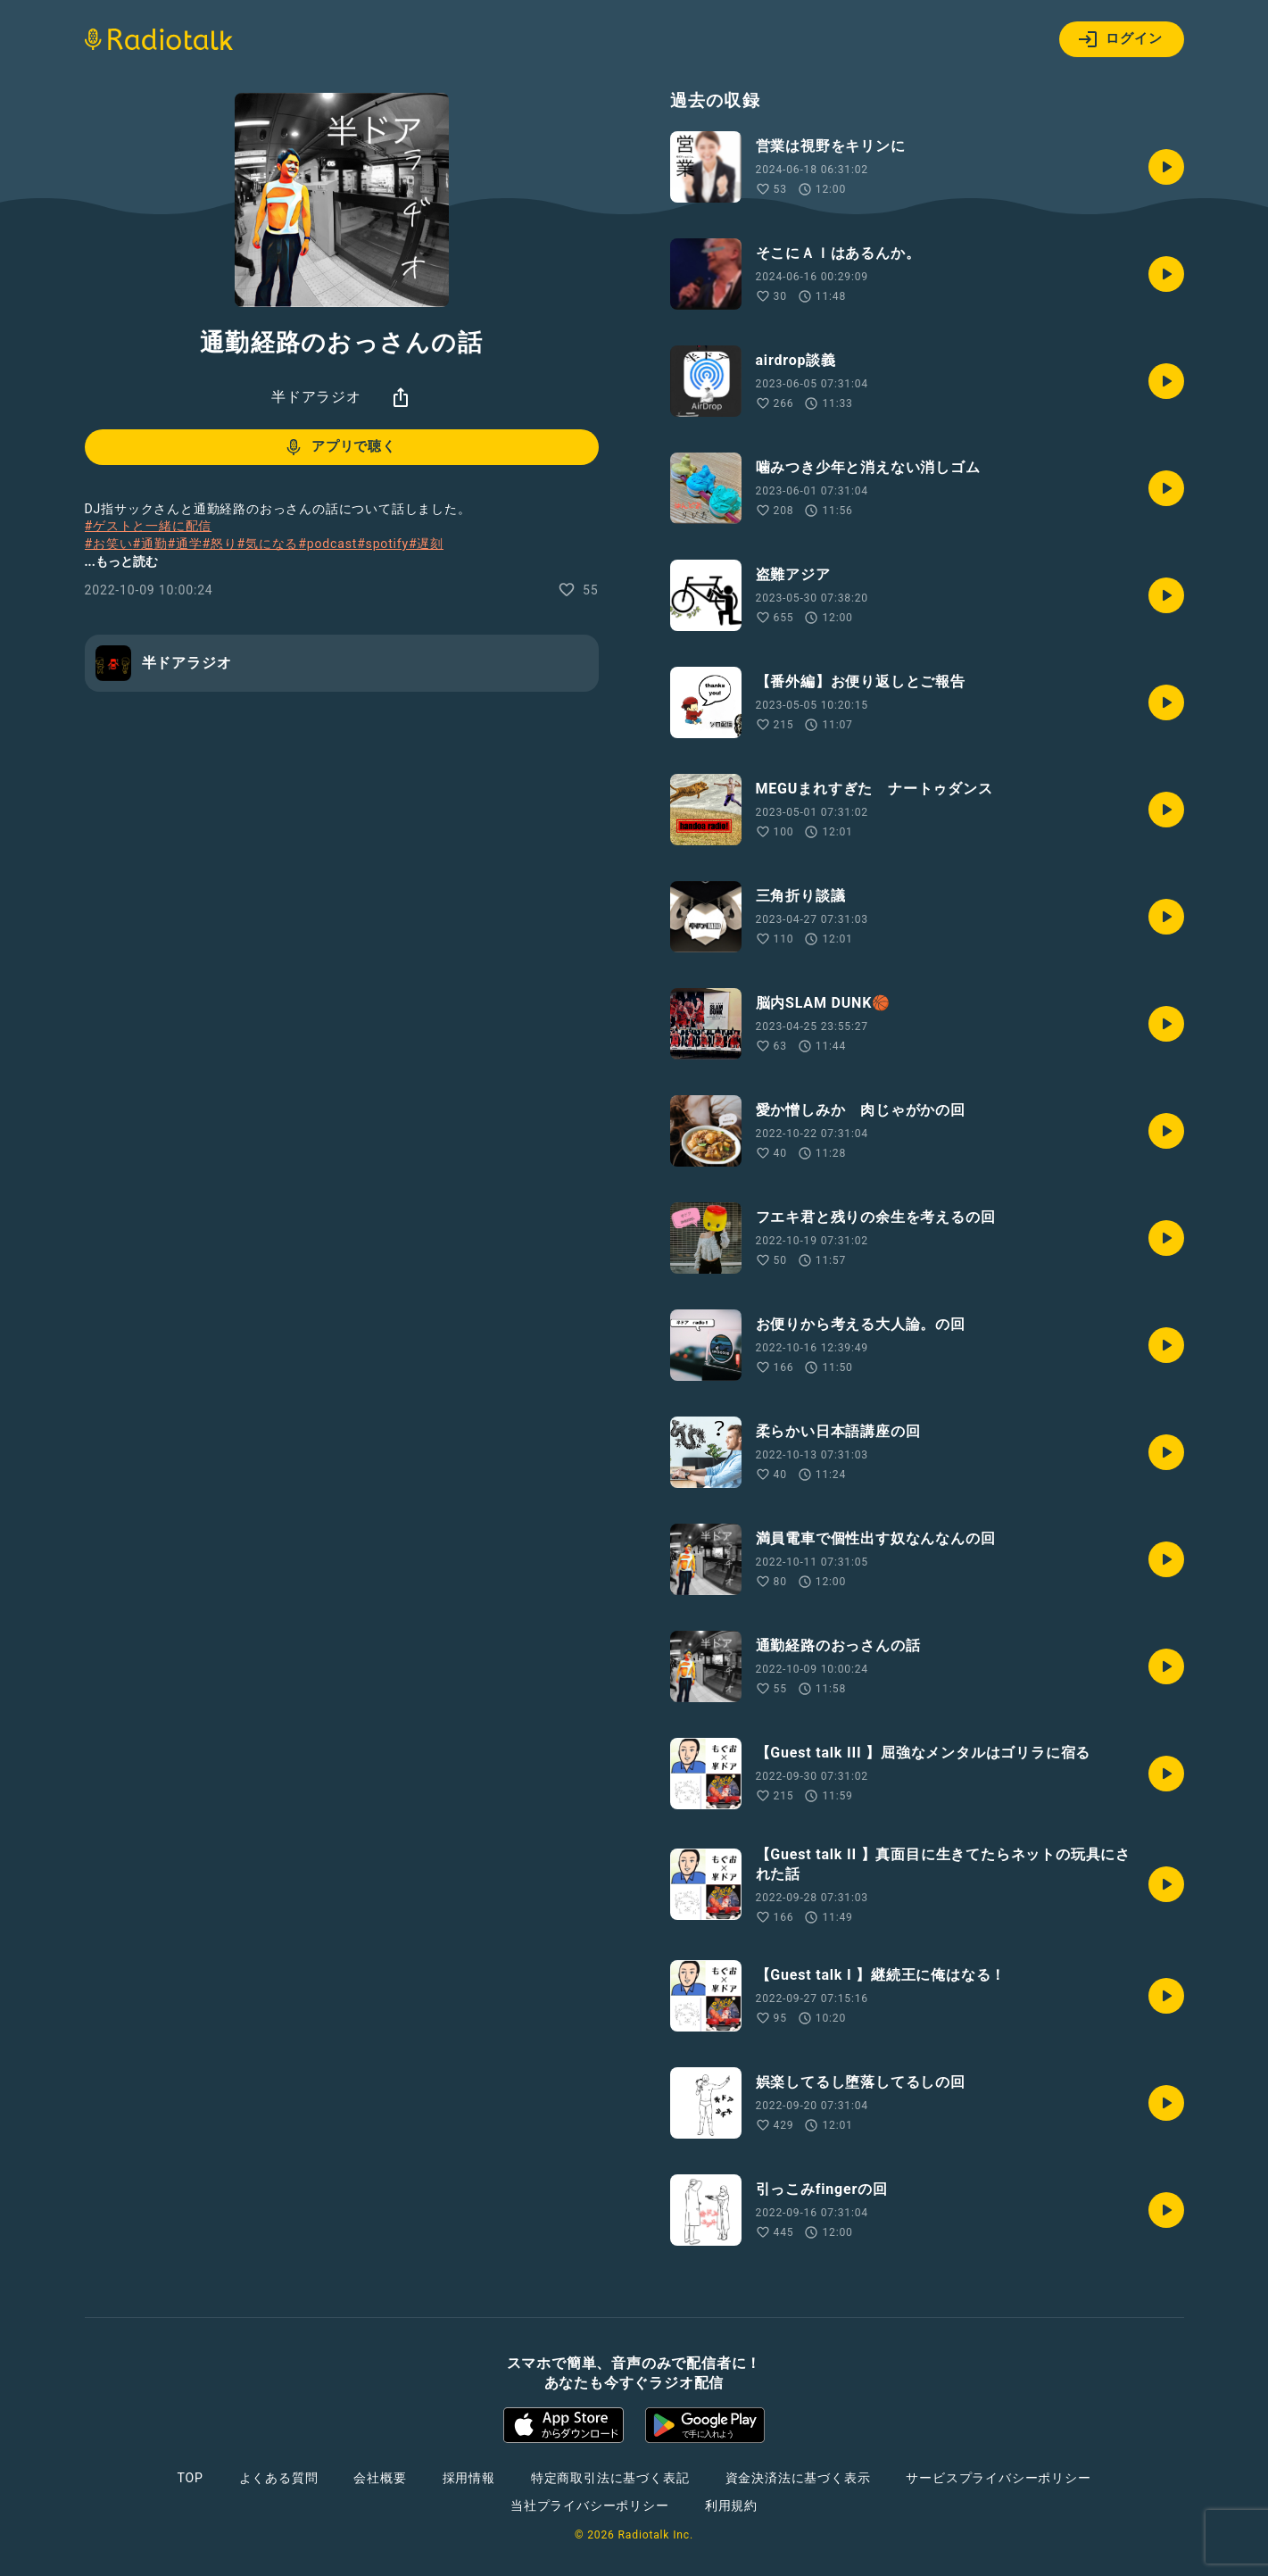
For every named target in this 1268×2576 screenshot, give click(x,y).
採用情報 (469, 2478)
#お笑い (109, 543)
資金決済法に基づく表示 (798, 2478)
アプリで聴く (339, 447)
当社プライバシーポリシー (589, 2505)
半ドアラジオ (316, 396)
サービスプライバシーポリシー (998, 2478)
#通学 (184, 543)
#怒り (220, 543)
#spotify (383, 543)
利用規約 (731, 2505)
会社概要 (379, 2478)
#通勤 (149, 543)
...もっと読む (121, 561)
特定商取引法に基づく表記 (610, 2478)
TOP (190, 2478)
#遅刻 (426, 543)
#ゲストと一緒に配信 (148, 526)
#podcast (327, 543)
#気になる (268, 543)
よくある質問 (279, 2478)
